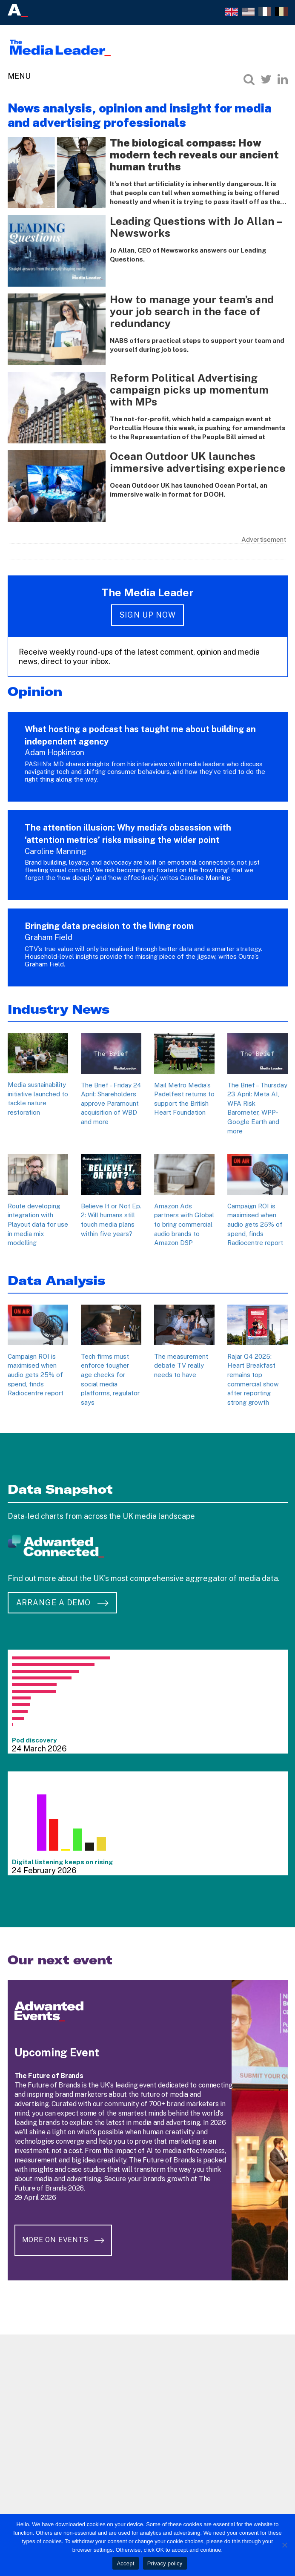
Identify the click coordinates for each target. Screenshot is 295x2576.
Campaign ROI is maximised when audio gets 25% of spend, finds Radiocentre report (255, 1224)
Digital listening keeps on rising (62, 1862)
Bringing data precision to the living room (109, 926)
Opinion (35, 691)
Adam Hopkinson (54, 752)
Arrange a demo (62, 1602)
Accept (125, 2563)
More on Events (64, 2241)
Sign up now (148, 614)
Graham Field (48, 937)
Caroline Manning (55, 851)
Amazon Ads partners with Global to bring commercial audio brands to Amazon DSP (184, 1224)
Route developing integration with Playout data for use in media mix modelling (38, 1224)
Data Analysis (56, 1280)
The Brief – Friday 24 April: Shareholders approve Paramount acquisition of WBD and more (111, 1103)
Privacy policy (165, 2563)
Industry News (58, 1009)
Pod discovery (34, 1740)
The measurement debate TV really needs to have (181, 1365)
